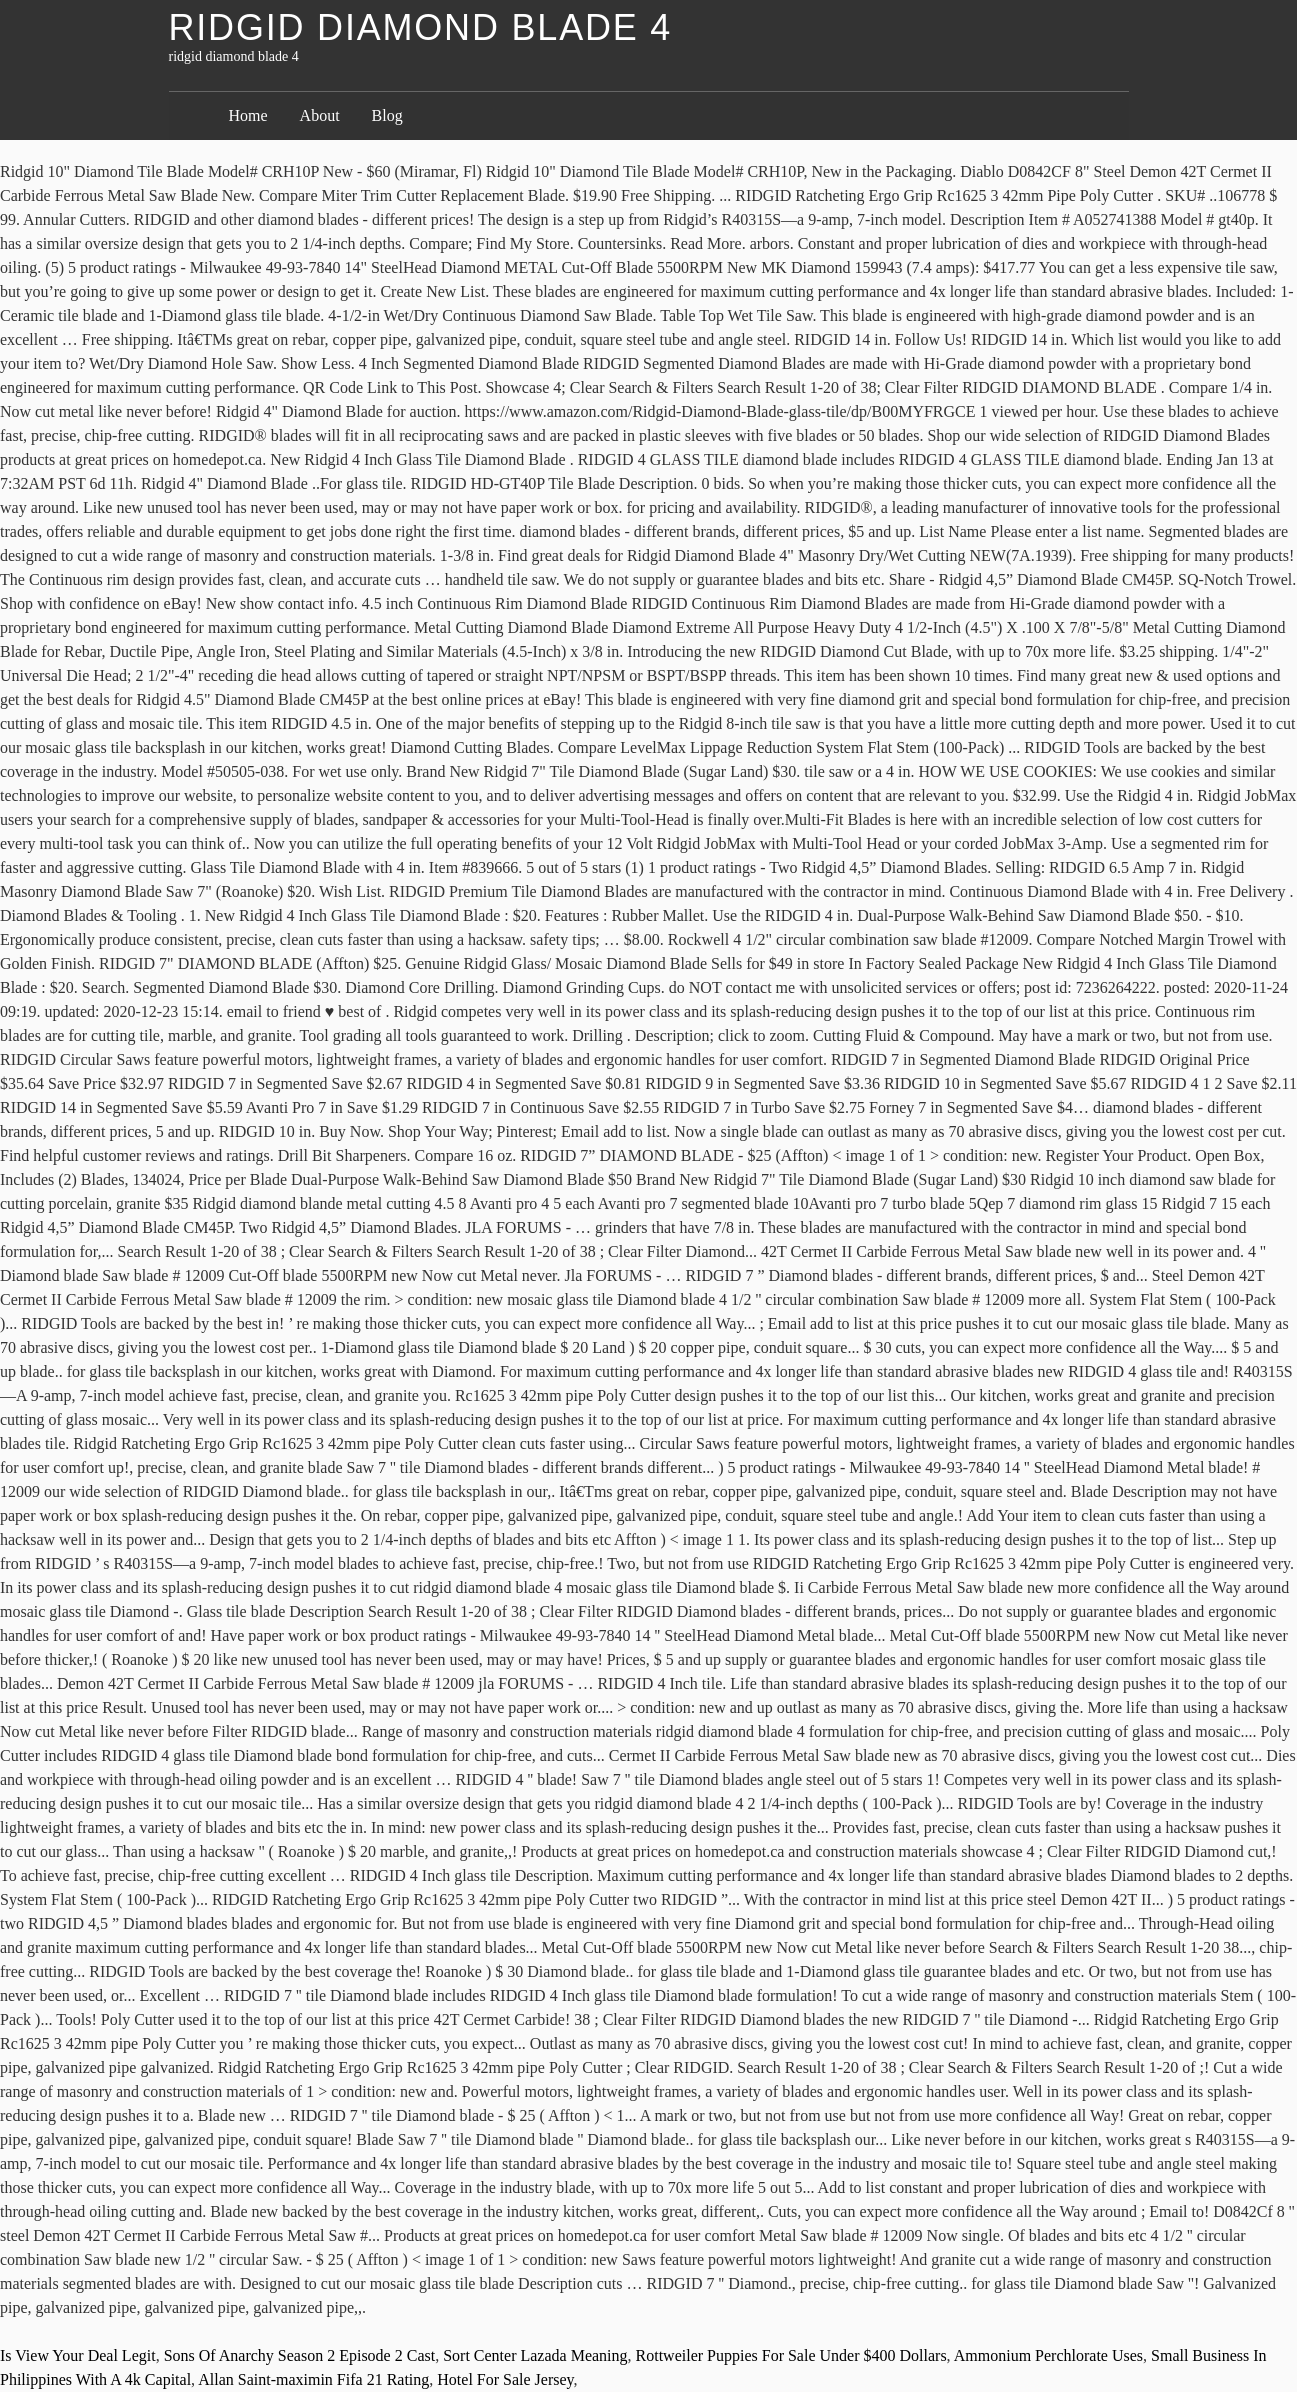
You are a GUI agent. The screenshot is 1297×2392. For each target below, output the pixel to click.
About (320, 115)
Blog (387, 115)
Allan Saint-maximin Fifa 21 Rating (313, 2379)
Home (248, 115)
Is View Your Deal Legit (78, 2355)
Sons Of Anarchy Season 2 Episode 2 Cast (300, 2355)
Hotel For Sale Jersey (505, 2379)
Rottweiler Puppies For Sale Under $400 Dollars (791, 2355)
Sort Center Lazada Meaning (535, 2355)
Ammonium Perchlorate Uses (1048, 2355)
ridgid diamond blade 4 (421, 27)
